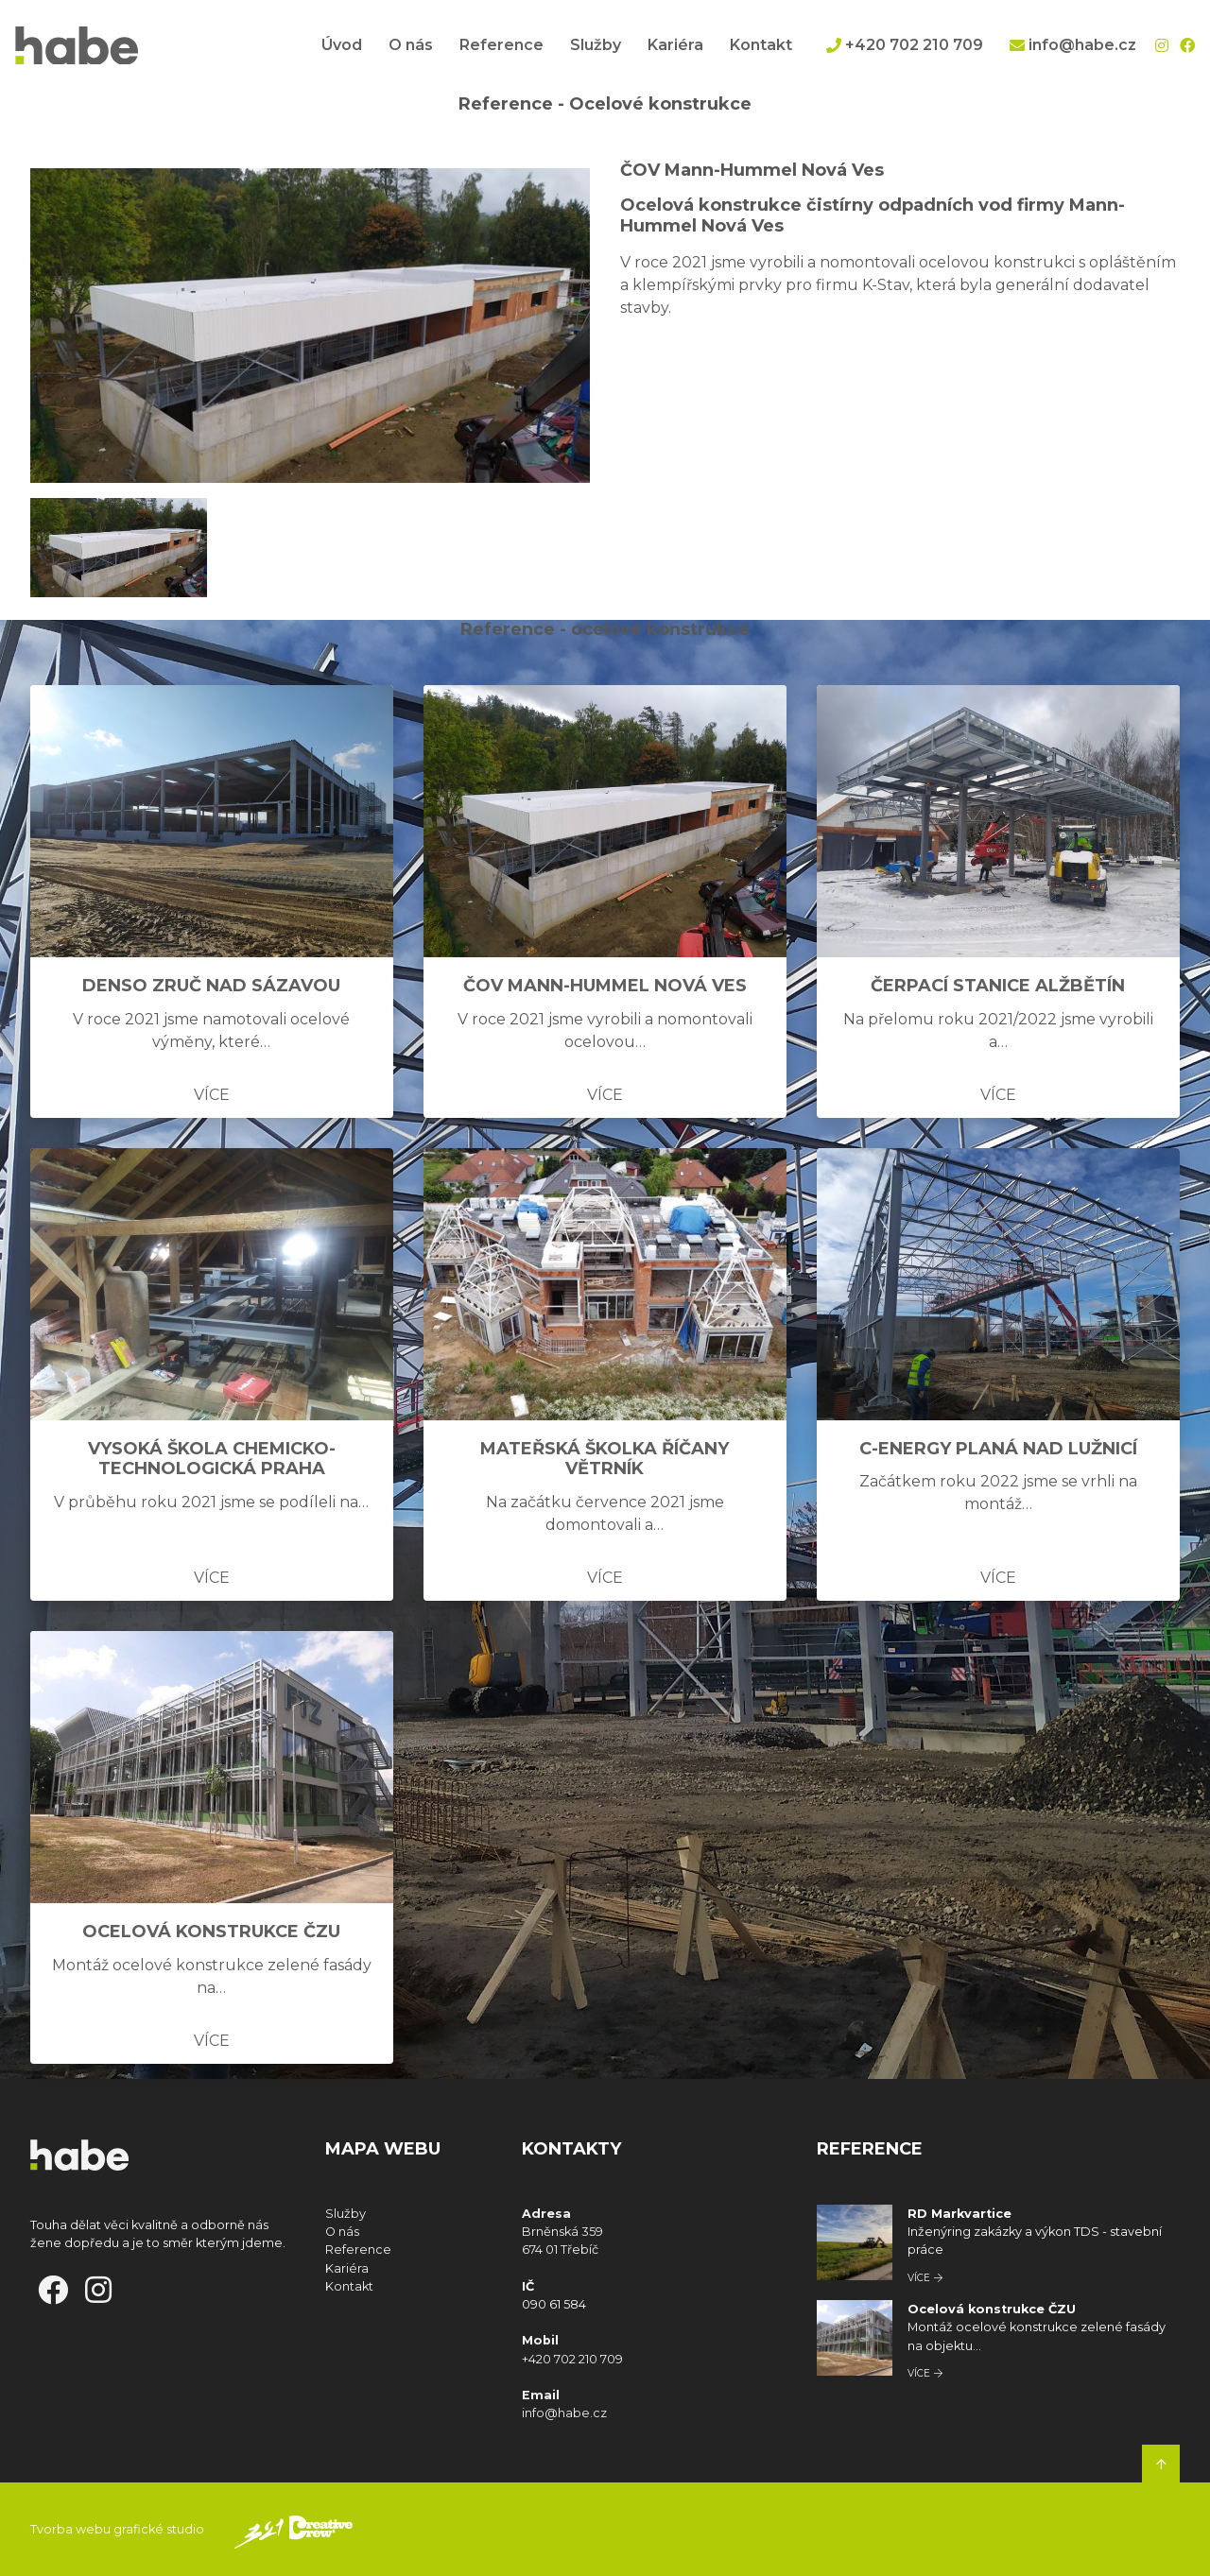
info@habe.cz (1073, 45)
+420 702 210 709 (904, 45)
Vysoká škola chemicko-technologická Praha (212, 1459)
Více (212, 1095)
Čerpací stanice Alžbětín (998, 985)
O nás (411, 45)
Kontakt (761, 45)
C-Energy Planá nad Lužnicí (998, 1448)
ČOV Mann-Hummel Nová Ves (605, 985)
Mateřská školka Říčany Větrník (604, 1459)
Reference (501, 45)
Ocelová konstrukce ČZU (211, 1931)
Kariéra (675, 45)
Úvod (341, 45)
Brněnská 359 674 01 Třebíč (564, 2232)
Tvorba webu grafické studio (117, 2529)
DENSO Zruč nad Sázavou (211, 985)
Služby (595, 45)
